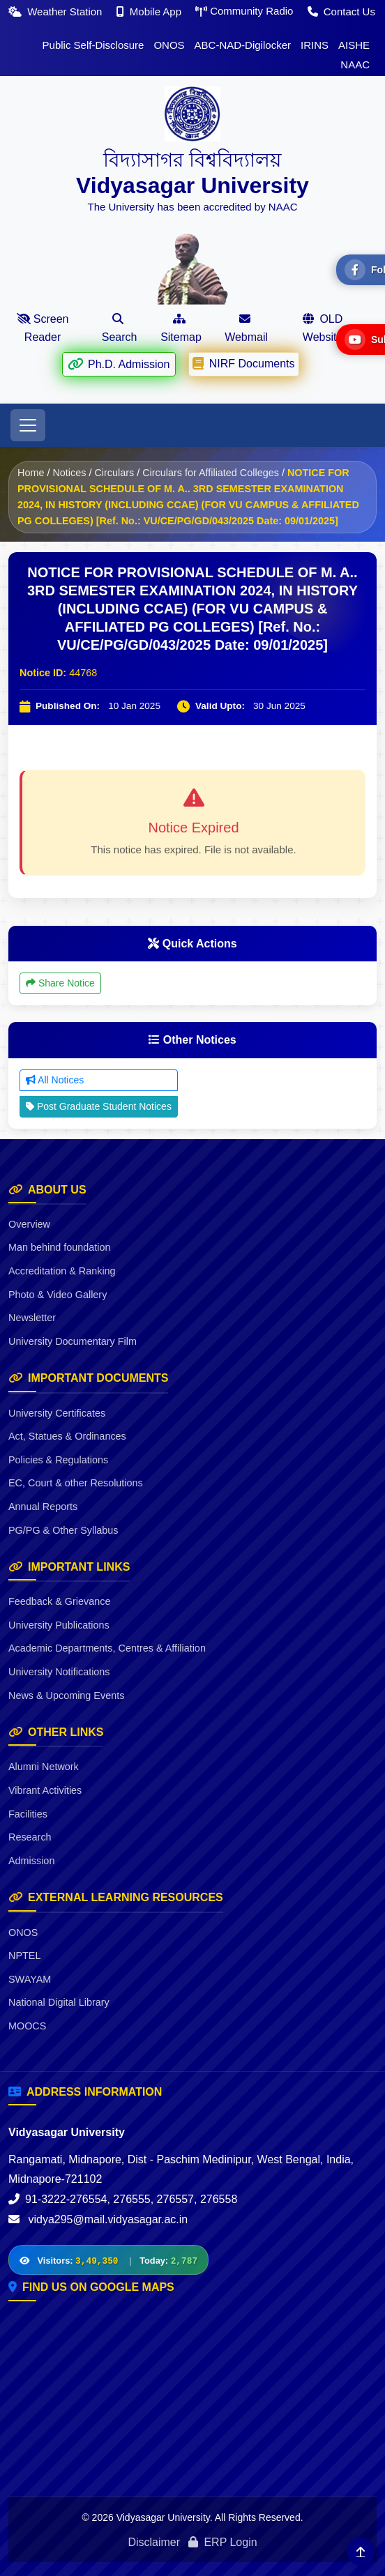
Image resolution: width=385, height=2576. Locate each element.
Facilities (27, 1814)
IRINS (315, 45)
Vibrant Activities (45, 1790)
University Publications (59, 1625)
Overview (29, 1224)
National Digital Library (59, 2002)
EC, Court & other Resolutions (75, 1482)
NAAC (355, 64)
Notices (69, 472)
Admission (31, 1860)
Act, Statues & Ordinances (67, 1436)
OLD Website (323, 328)
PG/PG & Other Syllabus (63, 1530)
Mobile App (150, 11)
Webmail (246, 328)
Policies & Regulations (58, 1459)
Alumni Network (43, 1766)
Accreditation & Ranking (62, 1270)
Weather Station (56, 11)
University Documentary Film (72, 1341)
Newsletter (32, 1317)
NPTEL (24, 1955)
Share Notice (60, 983)
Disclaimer (154, 2542)
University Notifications (59, 1671)
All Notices (55, 1079)
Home (30, 472)
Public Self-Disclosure (93, 45)
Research (30, 1837)
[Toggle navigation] (27, 425)
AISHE (354, 45)
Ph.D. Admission (118, 363)
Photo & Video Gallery (57, 1294)
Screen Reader (43, 328)
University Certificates (56, 1413)
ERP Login (222, 2542)
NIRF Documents (243, 362)
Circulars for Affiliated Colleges (210, 472)
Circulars (114, 472)
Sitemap (181, 328)
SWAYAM (29, 1979)
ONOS (168, 45)
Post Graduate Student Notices (99, 1106)
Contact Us (341, 11)
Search (119, 328)
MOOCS (27, 2026)
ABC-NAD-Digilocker (243, 45)
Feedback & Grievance (59, 1601)
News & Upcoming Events (66, 1695)
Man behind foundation (59, 1247)
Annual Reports (42, 1506)
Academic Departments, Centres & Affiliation (107, 1648)
